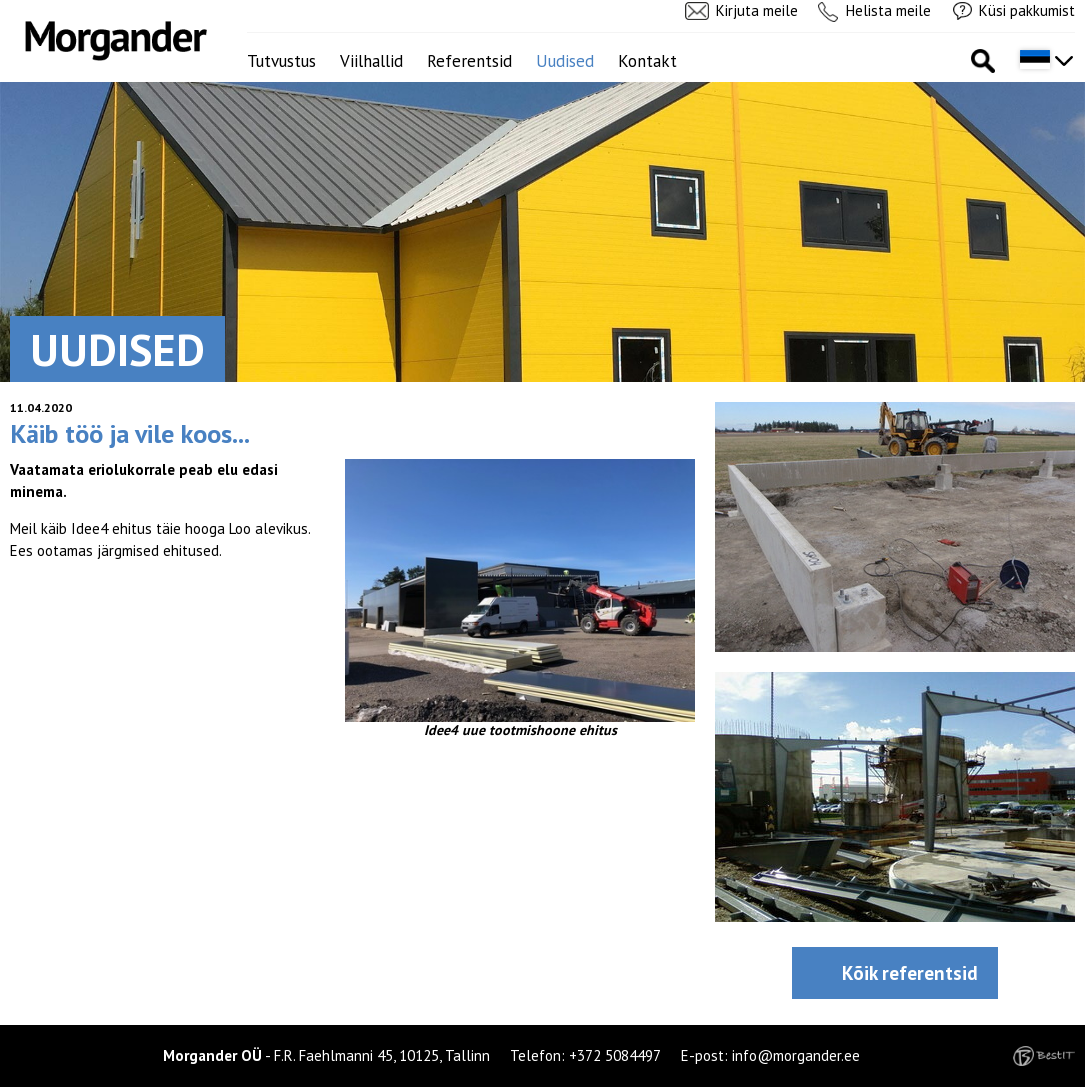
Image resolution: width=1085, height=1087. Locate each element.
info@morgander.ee (796, 1055)
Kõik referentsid (910, 973)
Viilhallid (371, 61)
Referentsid (469, 61)
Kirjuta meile (757, 10)
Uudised (565, 61)
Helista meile (888, 10)
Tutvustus (281, 61)
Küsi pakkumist (1027, 10)
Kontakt (647, 61)
